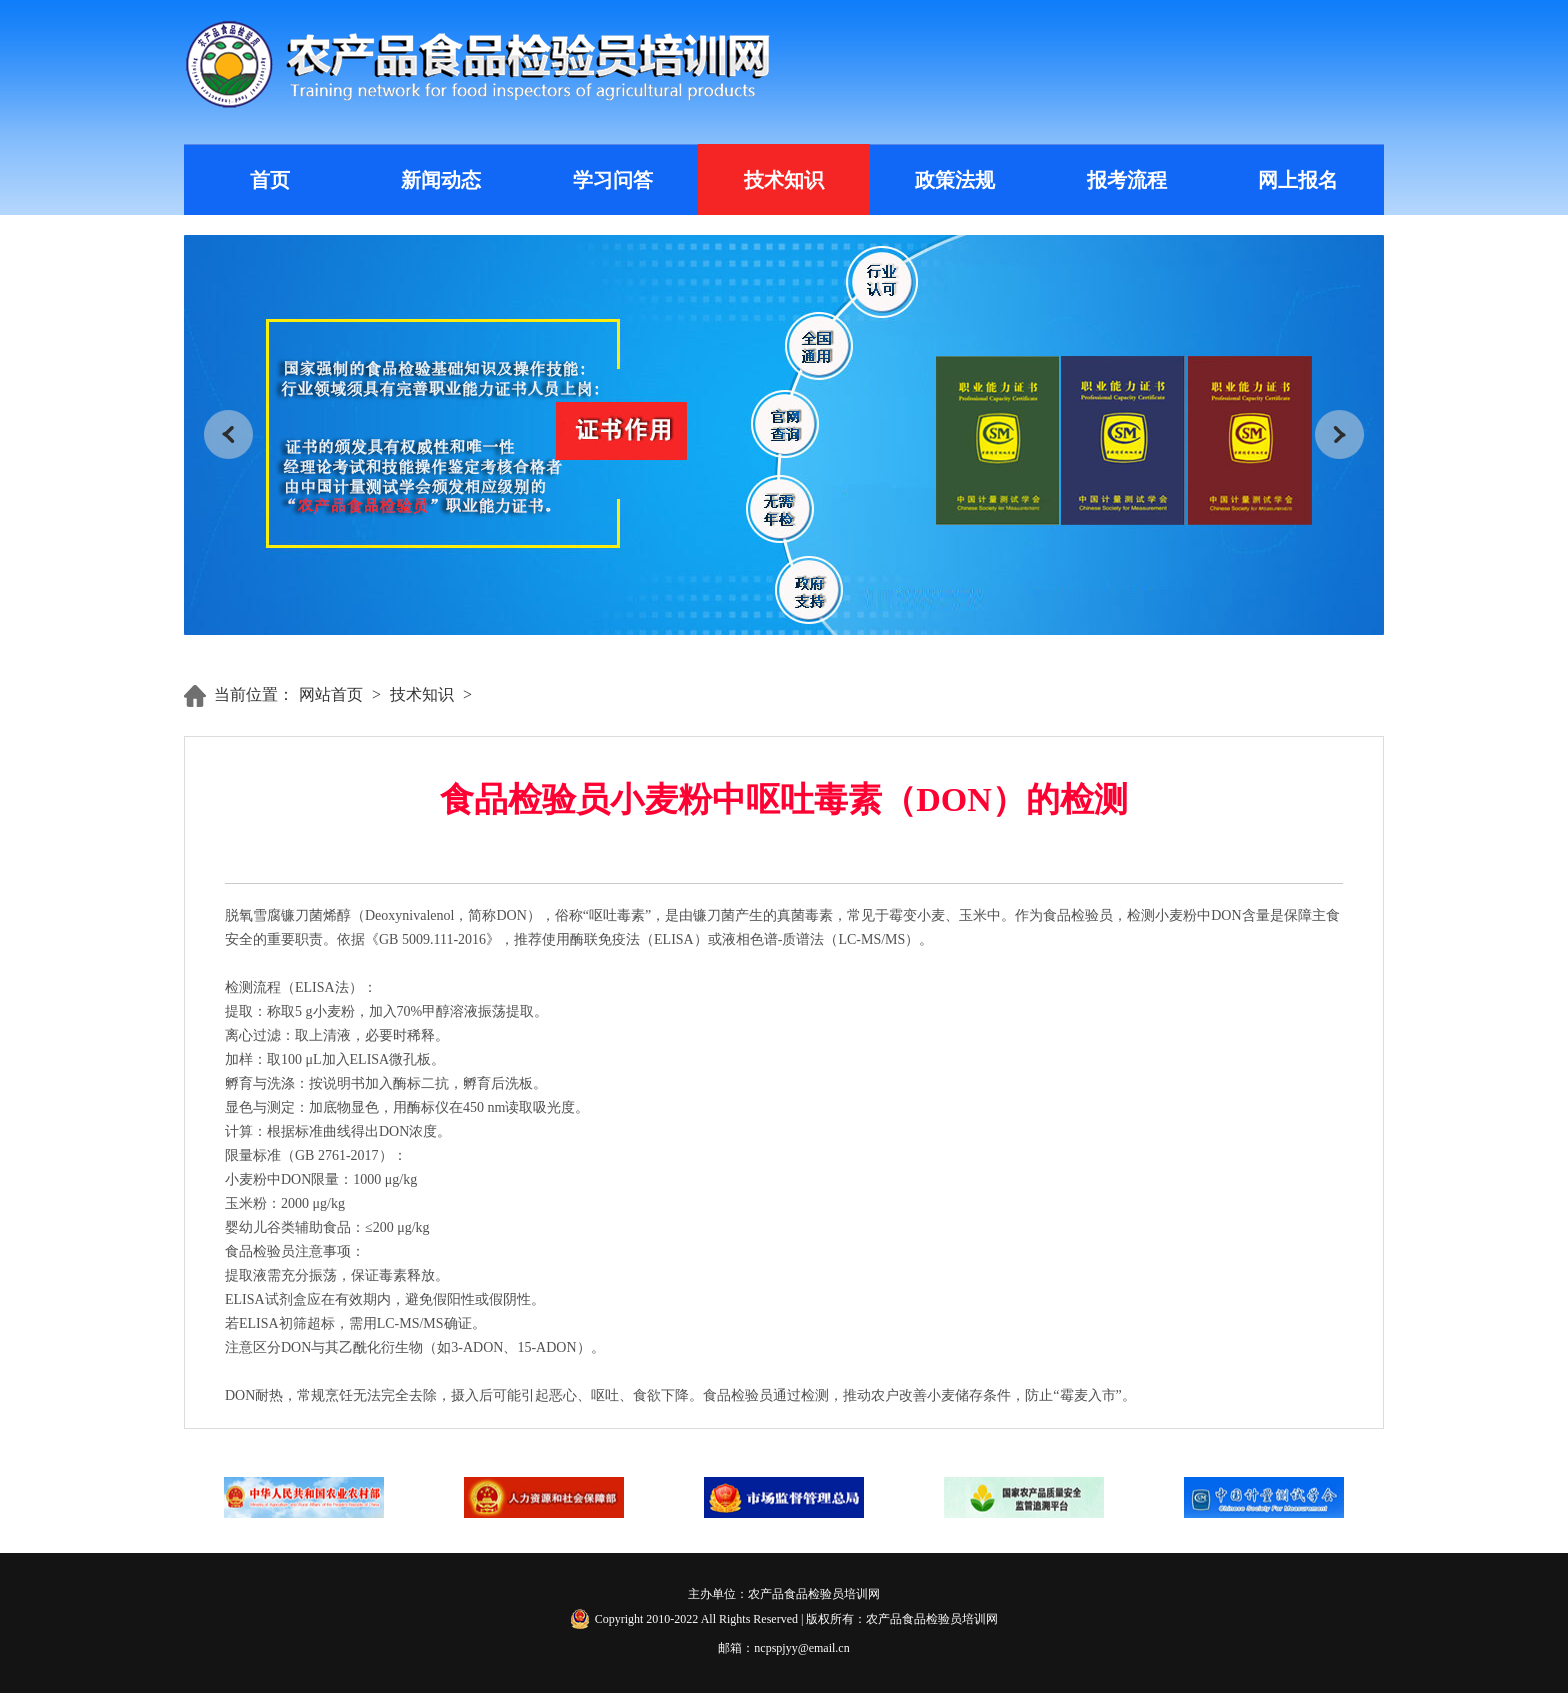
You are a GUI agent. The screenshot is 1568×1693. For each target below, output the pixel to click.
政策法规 (955, 180)
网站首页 (331, 694)
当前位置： (254, 694)
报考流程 (1127, 180)
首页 (270, 180)
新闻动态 (441, 180)
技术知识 (784, 180)
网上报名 (1298, 180)
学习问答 (613, 180)
